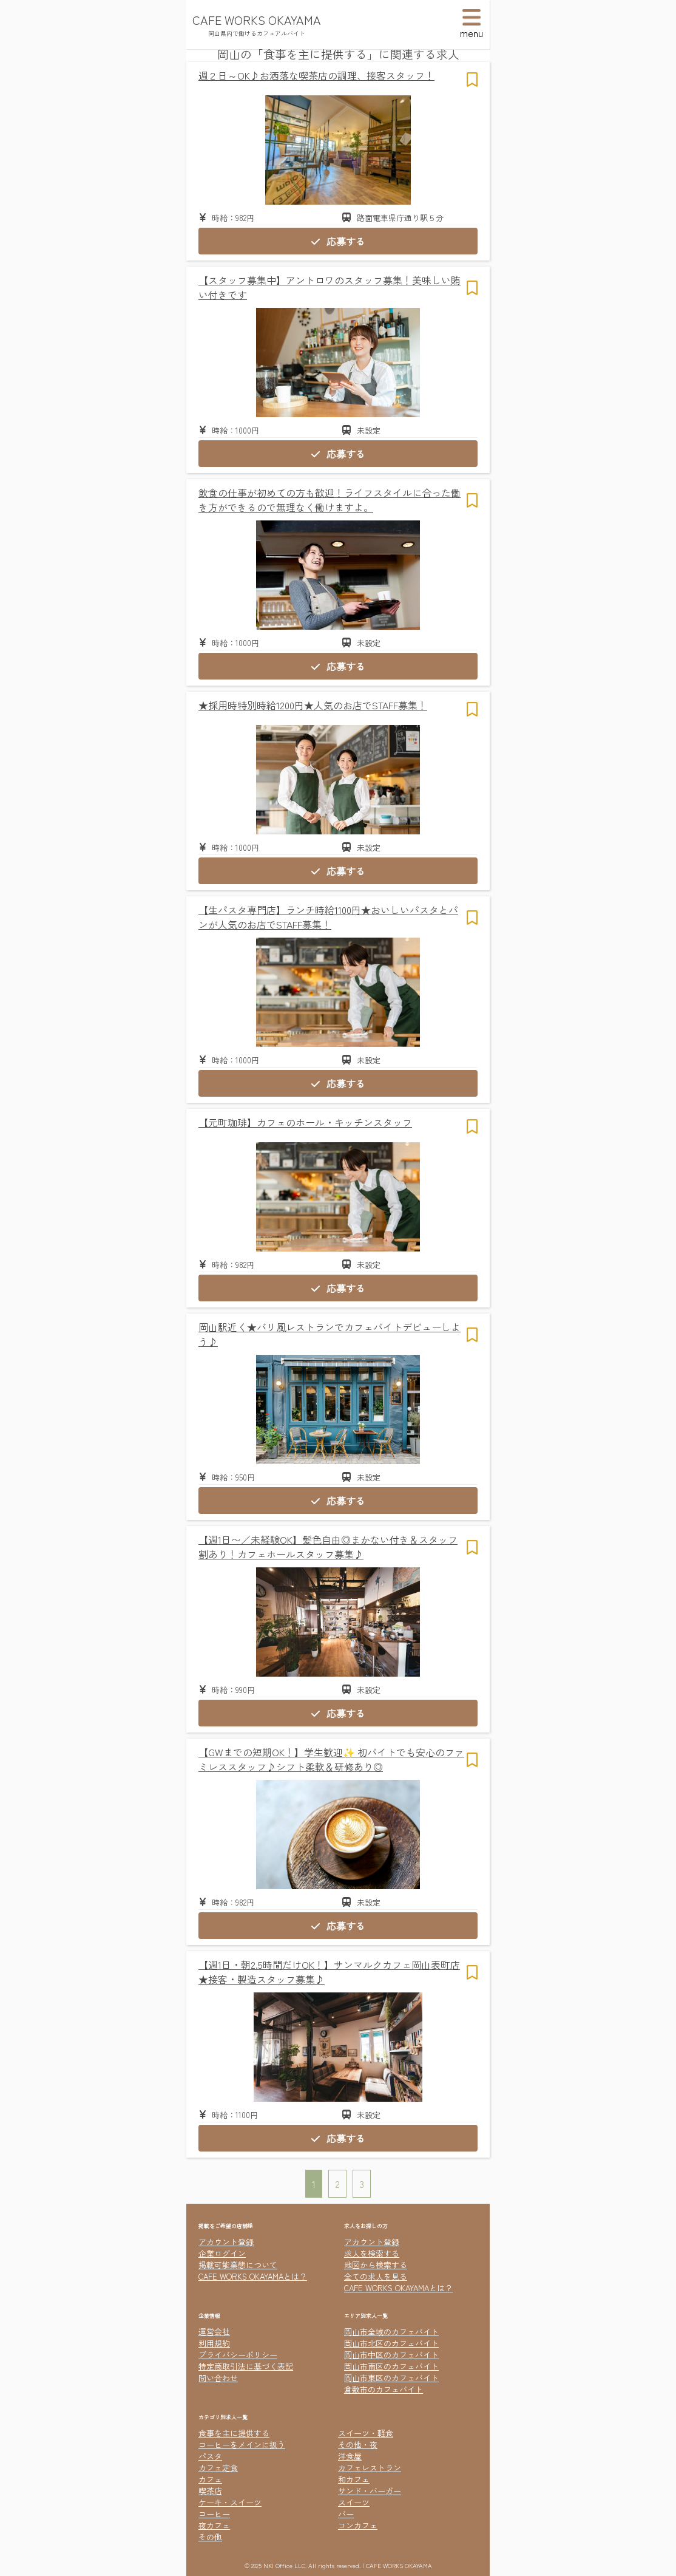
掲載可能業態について (237, 2265)
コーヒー (214, 2514)
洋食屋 (350, 2456)
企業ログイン (222, 2253)
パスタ (210, 2456)
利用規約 (214, 2343)
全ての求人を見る (375, 2276)
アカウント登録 (226, 2241)
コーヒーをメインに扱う (241, 2444)
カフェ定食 (218, 2467)
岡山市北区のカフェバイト (391, 2343)
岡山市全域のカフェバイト (391, 2331)
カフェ (210, 2479)
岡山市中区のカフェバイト (391, 2354)
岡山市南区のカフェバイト (391, 2366)
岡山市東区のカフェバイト (391, 2377)
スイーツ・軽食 (365, 2433)
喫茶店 (210, 2490)
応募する (338, 241)
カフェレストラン (369, 2467)
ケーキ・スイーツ (230, 2502)
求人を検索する (371, 2253)
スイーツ (354, 2502)
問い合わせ (218, 2377)
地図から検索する (375, 2265)
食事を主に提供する (233, 2433)
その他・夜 (357, 2444)
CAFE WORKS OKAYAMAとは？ (252, 2276)
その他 (210, 2537)
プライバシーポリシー (237, 2354)
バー (346, 2514)
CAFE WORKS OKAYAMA (256, 20)
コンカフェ (357, 2525)
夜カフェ (214, 2525)
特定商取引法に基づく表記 (245, 2366)
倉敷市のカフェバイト (383, 2389)
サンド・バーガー (369, 2490)
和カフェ (354, 2479)
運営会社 (214, 2331)
